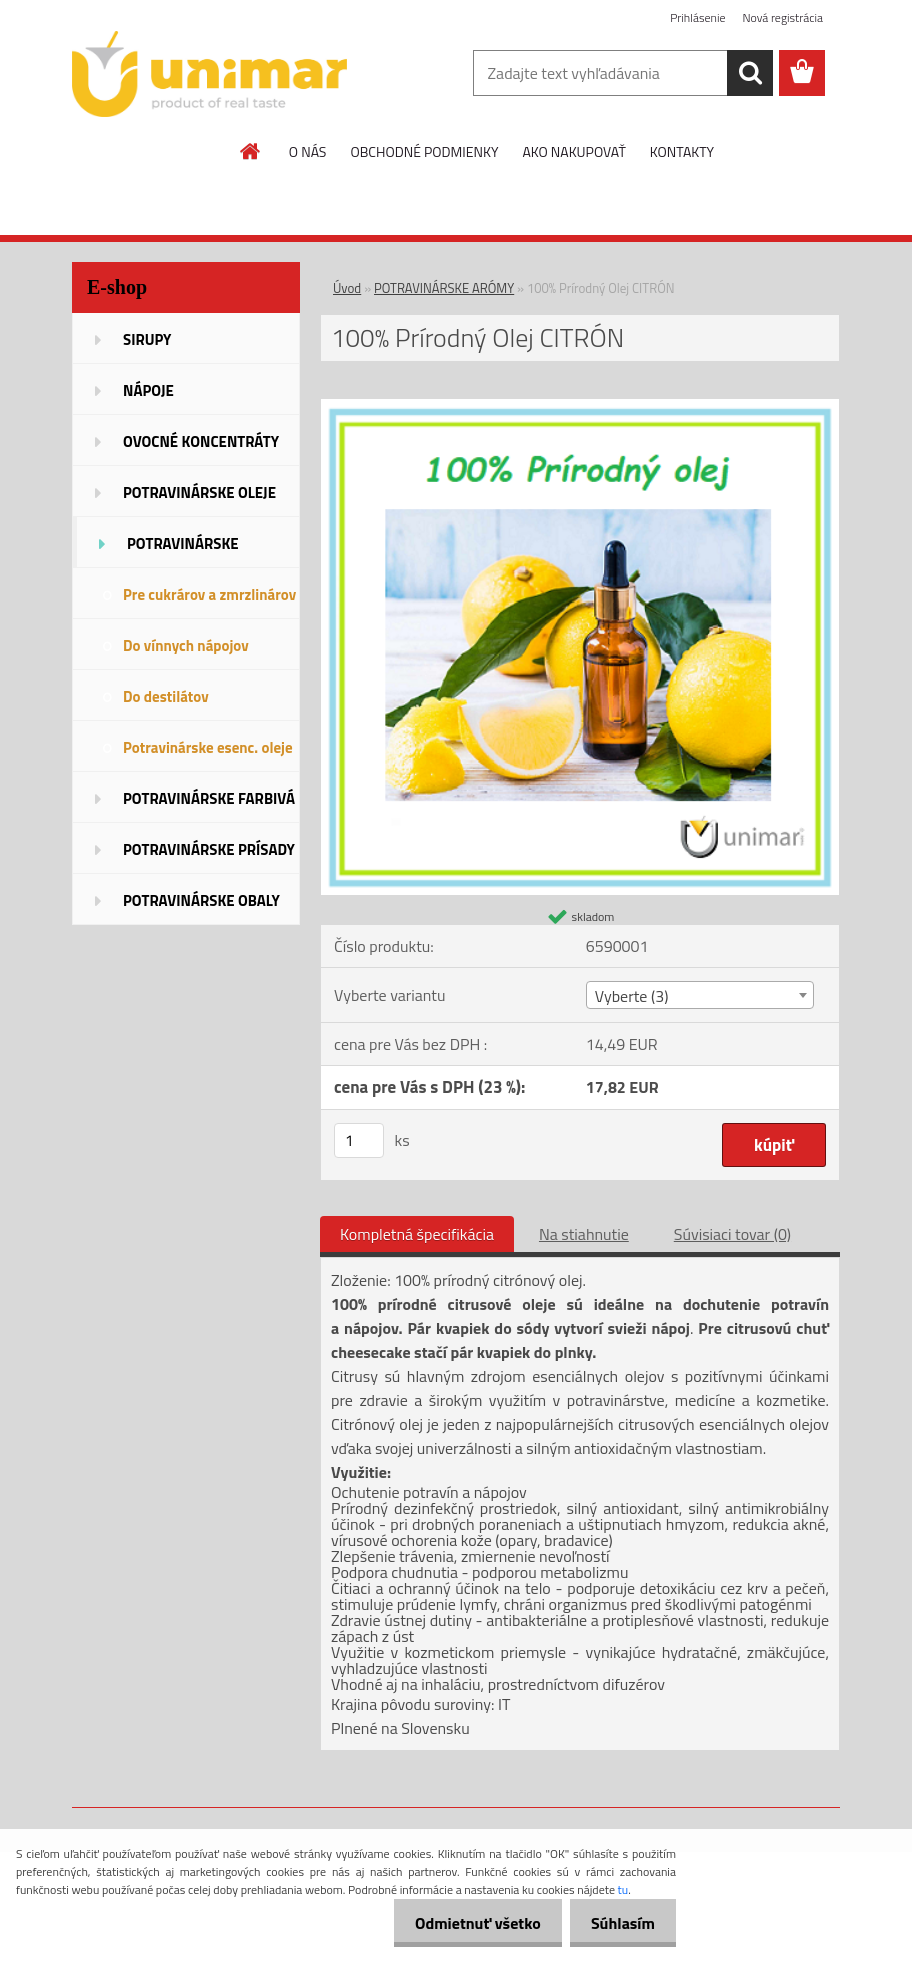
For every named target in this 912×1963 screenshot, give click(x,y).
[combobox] (700, 995)
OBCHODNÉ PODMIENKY (424, 151)
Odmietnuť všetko (466, 1923)
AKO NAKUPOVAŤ (573, 151)
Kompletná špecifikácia (417, 1234)
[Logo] (209, 74)
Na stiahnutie (584, 1234)
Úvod (347, 288)
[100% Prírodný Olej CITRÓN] (580, 407)
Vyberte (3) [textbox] (632, 996)
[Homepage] (251, 151)
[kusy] (359, 1140)
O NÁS (308, 151)
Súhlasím (619, 1923)
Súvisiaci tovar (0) (732, 1234)
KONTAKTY (682, 151)
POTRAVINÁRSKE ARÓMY (444, 288)
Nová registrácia (782, 17)
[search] (750, 73)
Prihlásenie (697, 17)
